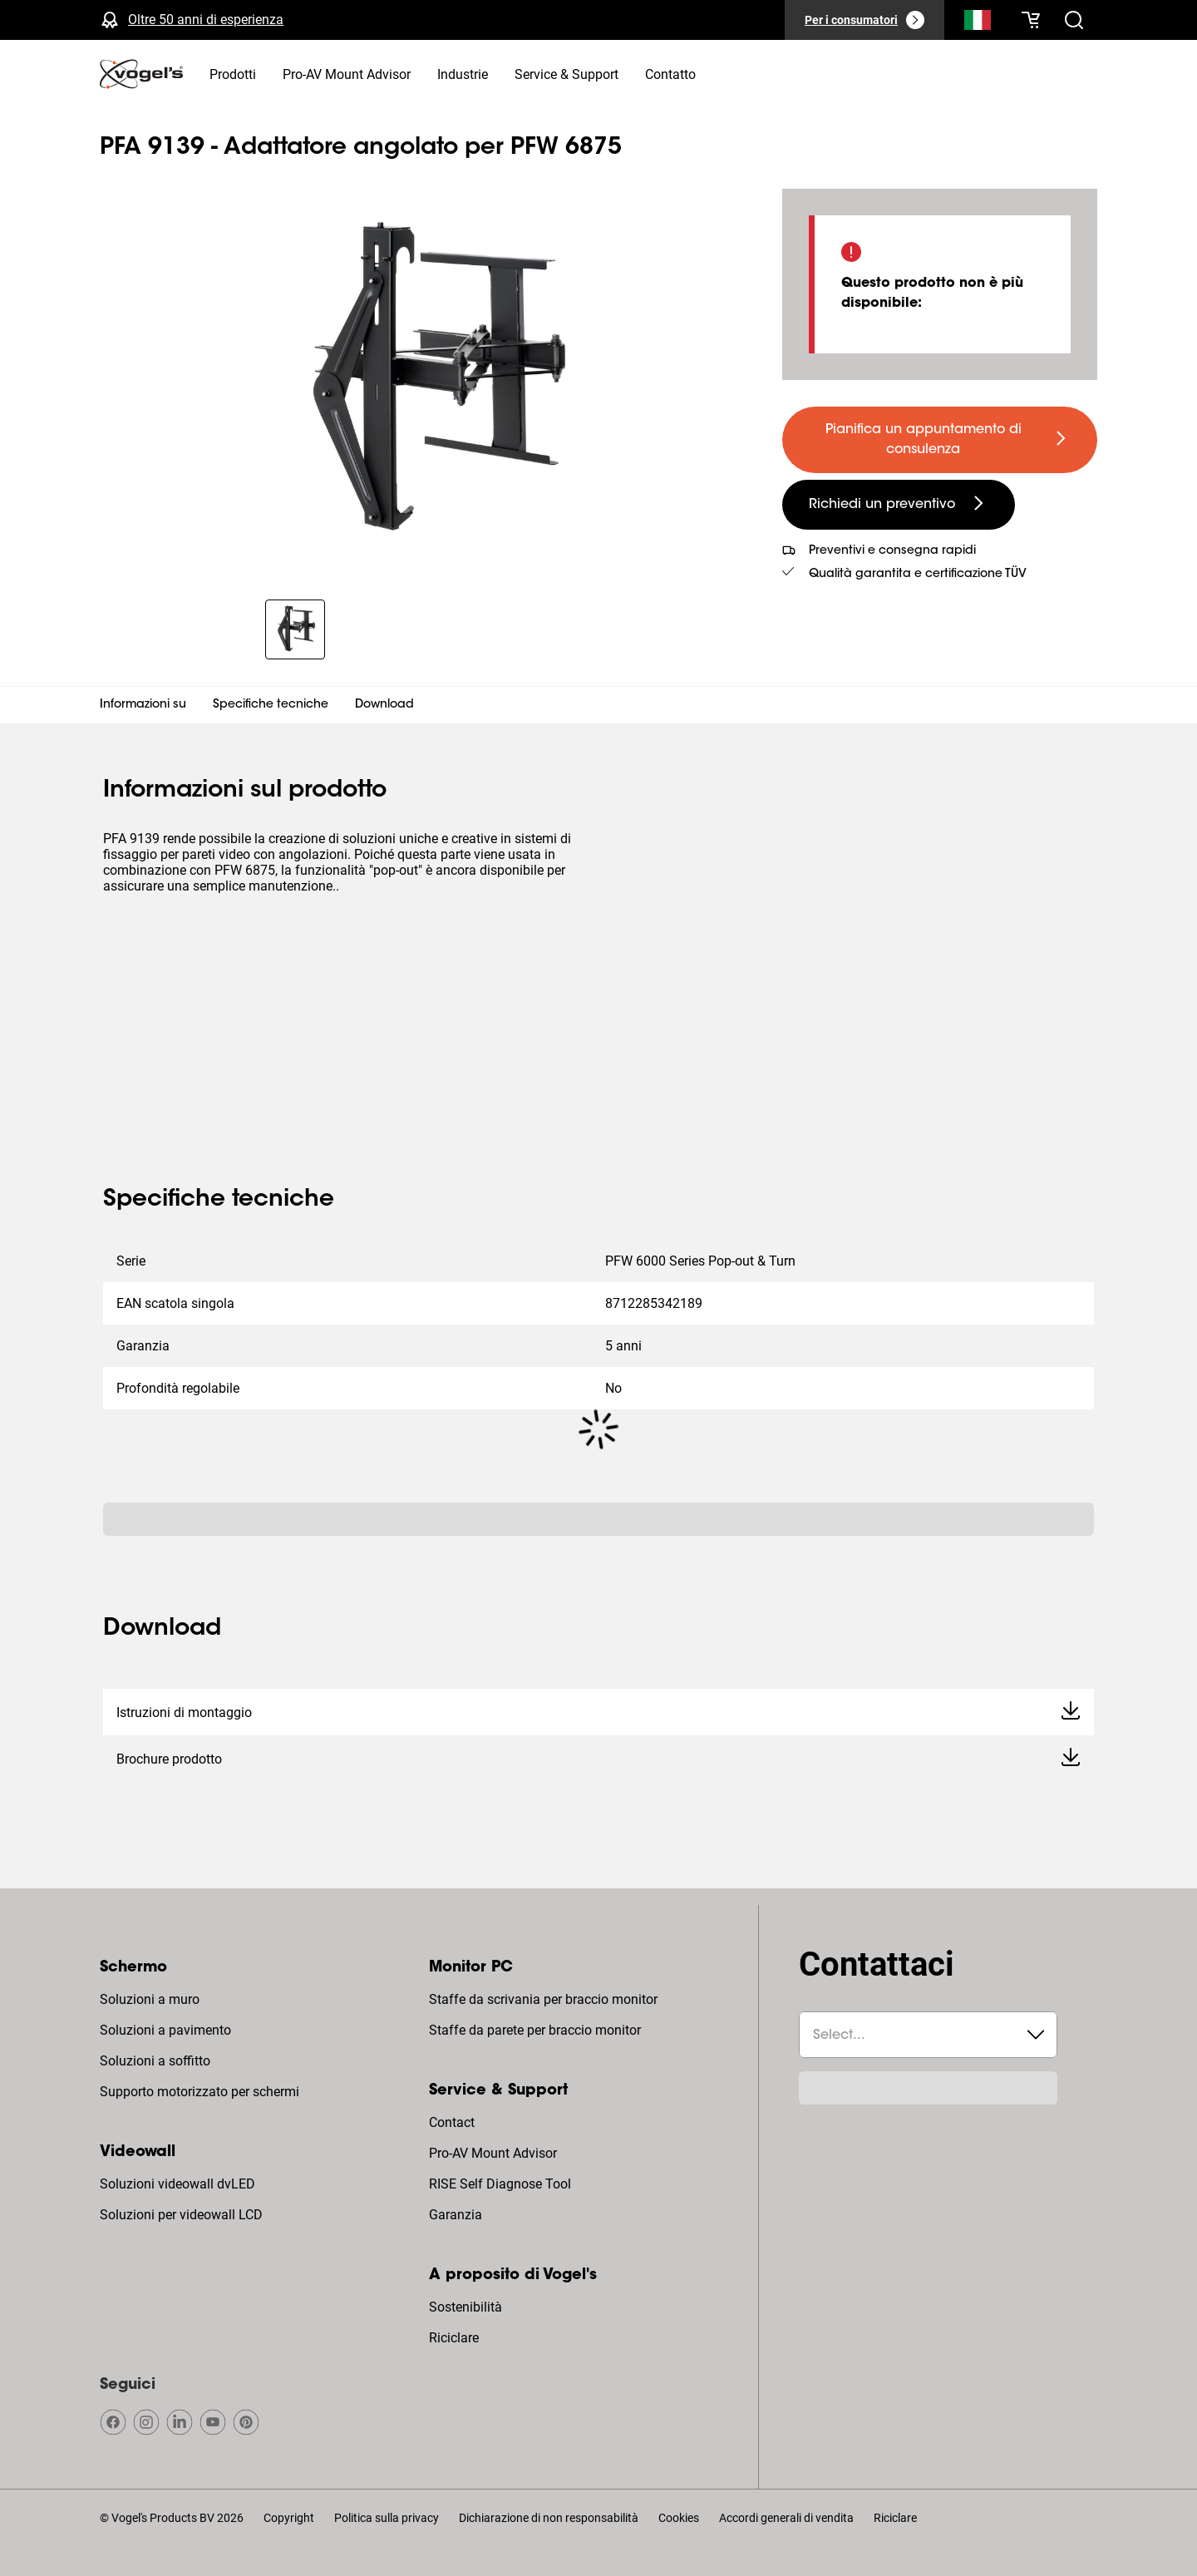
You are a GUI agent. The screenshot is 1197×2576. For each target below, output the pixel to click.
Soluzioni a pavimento (165, 2030)
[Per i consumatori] (864, 20)
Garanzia (455, 2215)
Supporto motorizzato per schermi (199, 2092)
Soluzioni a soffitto (155, 2061)
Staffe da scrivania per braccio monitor (543, 1999)
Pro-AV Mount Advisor (493, 2153)
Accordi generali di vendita (786, 2517)
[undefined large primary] (939, 440)
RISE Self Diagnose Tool (500, 2184)
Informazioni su (143, 705)
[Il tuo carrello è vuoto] (1031, 20)
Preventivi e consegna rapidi (892, 551)
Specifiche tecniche (270, 705)
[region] (428, 384)
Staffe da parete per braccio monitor (535, 2030)
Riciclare (454, 2338)
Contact (452, 2122)
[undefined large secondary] (898, 505)
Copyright (289, 2517)
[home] (141, 74)
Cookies (678, 2517)
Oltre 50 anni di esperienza (205, 19)
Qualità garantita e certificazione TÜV (918, 574)
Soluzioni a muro (150, 1999)
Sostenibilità (465, 2307)
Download (384, 705)
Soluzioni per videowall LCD (181, 2215)
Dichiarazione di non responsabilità (548, 2517)
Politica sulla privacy (386, 2517)
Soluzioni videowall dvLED (177, 2184)
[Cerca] (978, 23)
